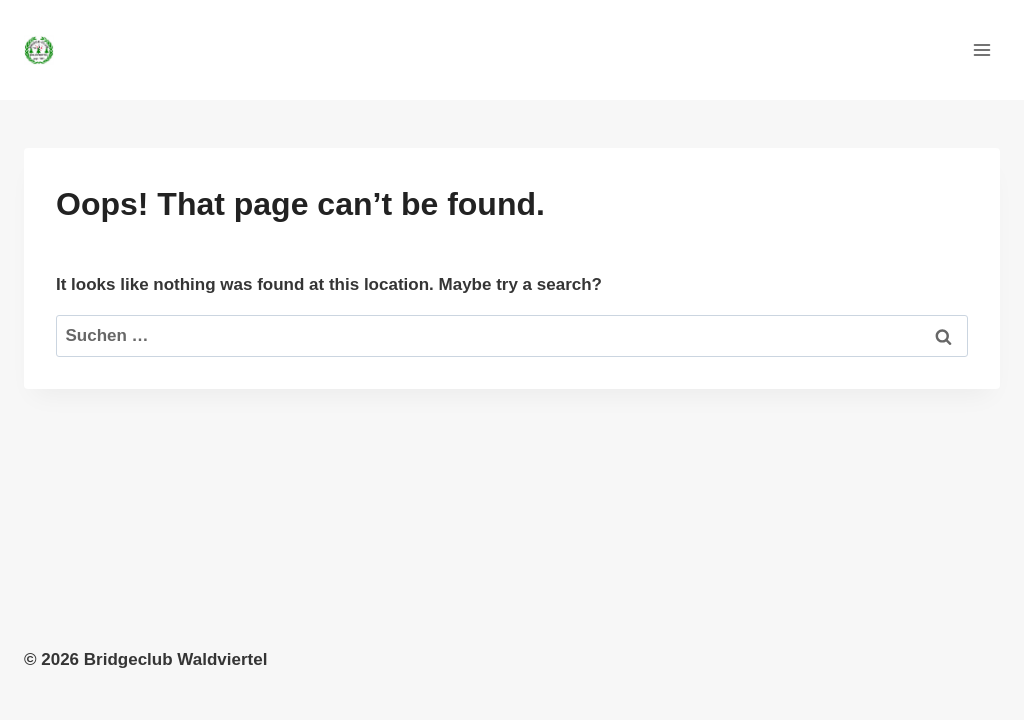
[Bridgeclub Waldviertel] (47, 50)
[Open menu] (981, 49)
